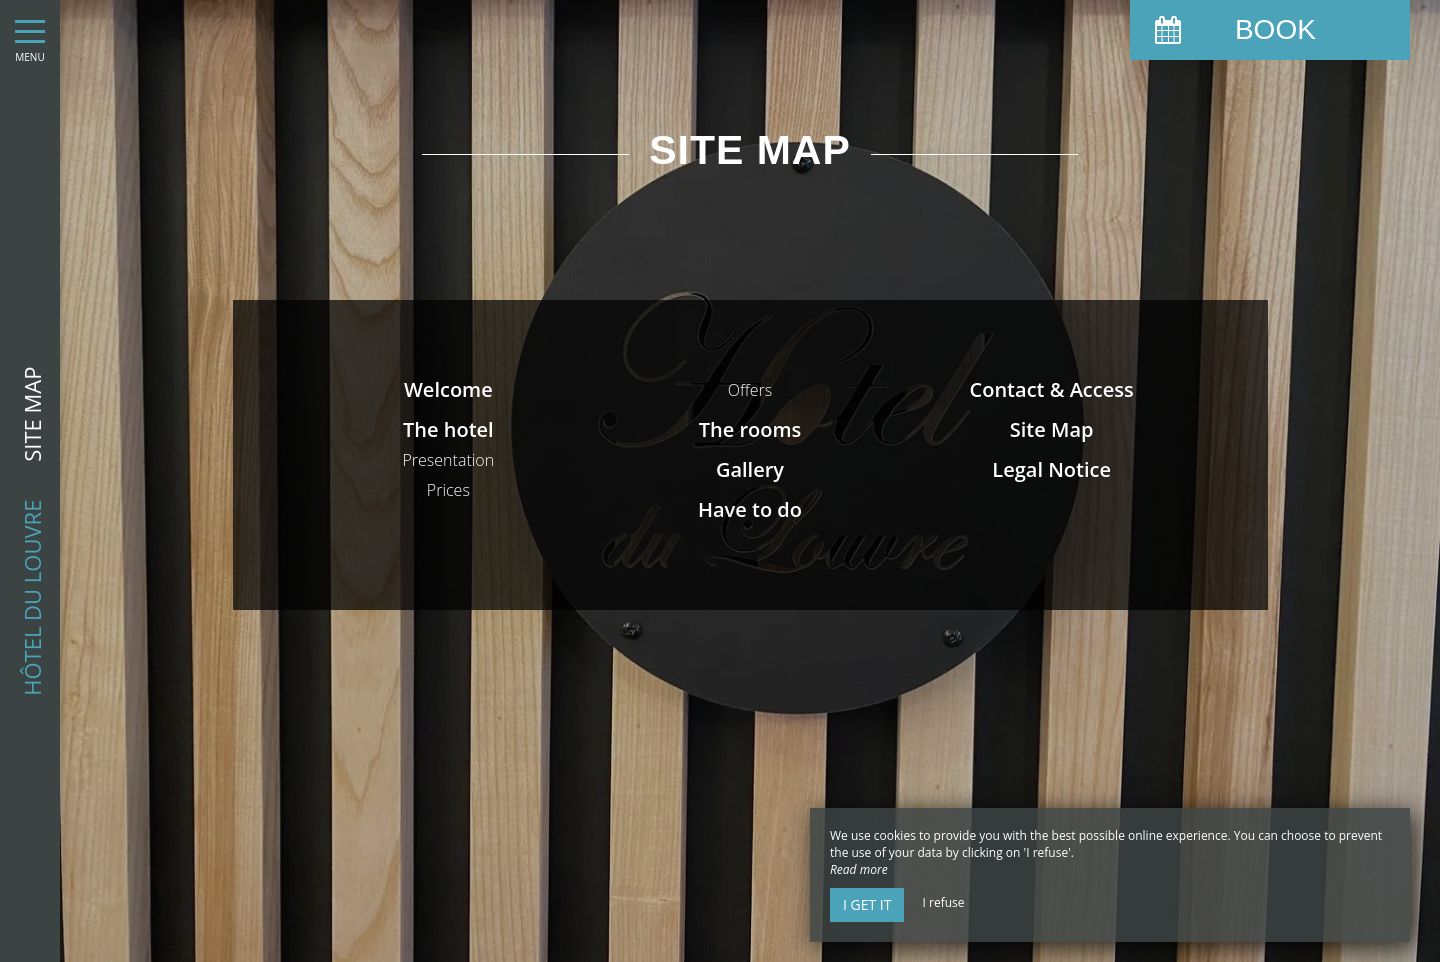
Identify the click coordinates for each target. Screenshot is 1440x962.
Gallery (750, 469)
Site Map (1052, 429)
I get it (867, 904)
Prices (448, 490)
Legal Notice (1051, 469)
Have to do (750, 509)
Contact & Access (1052, 389)
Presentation (448, 460)
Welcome (448, 389)
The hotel (448, 429)
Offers (750, 390)
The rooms (750, 429)
